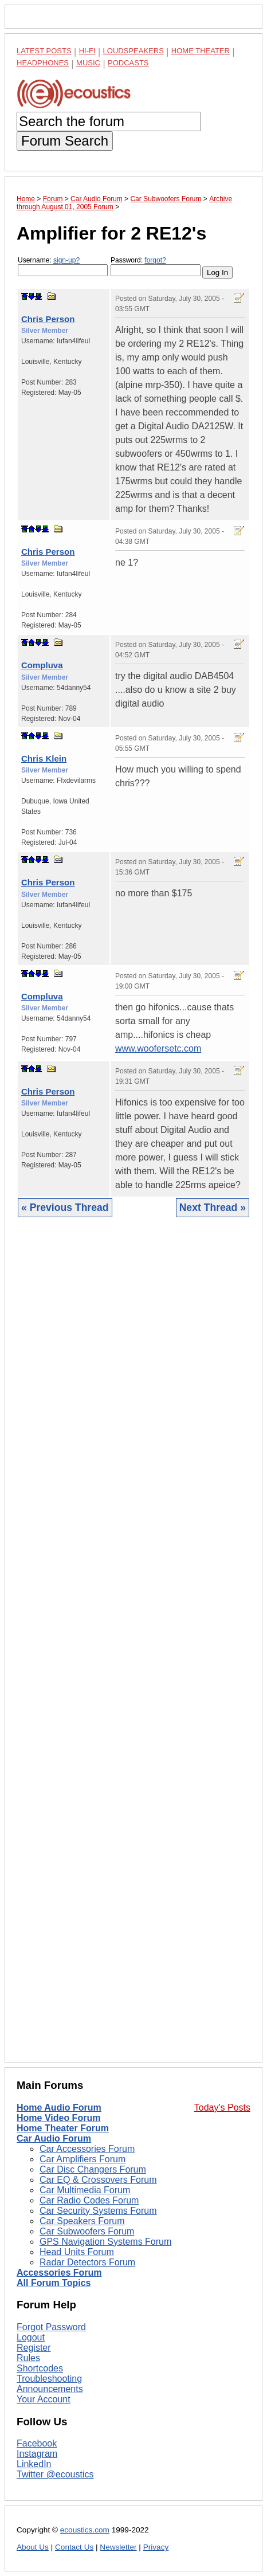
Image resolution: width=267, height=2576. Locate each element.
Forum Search (64, 140)
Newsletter (118, 2547)
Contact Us (74, 2547)
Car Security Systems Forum (98, 2211)
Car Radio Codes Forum (89, 2200)
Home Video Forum (58, 2118)
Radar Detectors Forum (87, 2262)
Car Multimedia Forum (85, 2190)
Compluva (42, 665)
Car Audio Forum (54, 2138)
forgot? (155, 260)
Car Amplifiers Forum (82, 2159)
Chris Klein (43, 758)
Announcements (50, 2389)
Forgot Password (51, 2327)
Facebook (37, 2443)
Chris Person (47, 319)
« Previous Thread (65, 1207)
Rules (28, 2358)
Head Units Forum (77, 2252)
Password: (156, 266)
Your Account (43, 2399)
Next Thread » (212, 1207)
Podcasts (128, 62)
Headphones (43, 62)
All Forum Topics (54, 2283)
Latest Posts (44, 50)
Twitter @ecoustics (55, 2474)
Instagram (37, 2454)
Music (88, 62)
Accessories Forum (59, 2272)
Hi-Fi (87, 50)
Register (34, 2347)
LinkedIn (34, 2464)
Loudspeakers (133, 50)
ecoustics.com (84, 2530)
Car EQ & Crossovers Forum (98, 2180)
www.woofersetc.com (158, 1048)
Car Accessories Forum (87, 2149)
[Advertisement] (133, 1648)
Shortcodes (40, 2368)
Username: (63, 266)
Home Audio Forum (59, 2107)
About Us (33, 2547)
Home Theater (200, 50)
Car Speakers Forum (82, 2221)
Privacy (156, 2547)
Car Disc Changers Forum (93, 2169)
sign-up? (66, 260)
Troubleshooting (49, 2378)
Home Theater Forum (63, 2128)
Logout (31, 2337)
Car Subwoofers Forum (87, 2231)
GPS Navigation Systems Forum (105, 2241)
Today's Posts (222, 2107)
